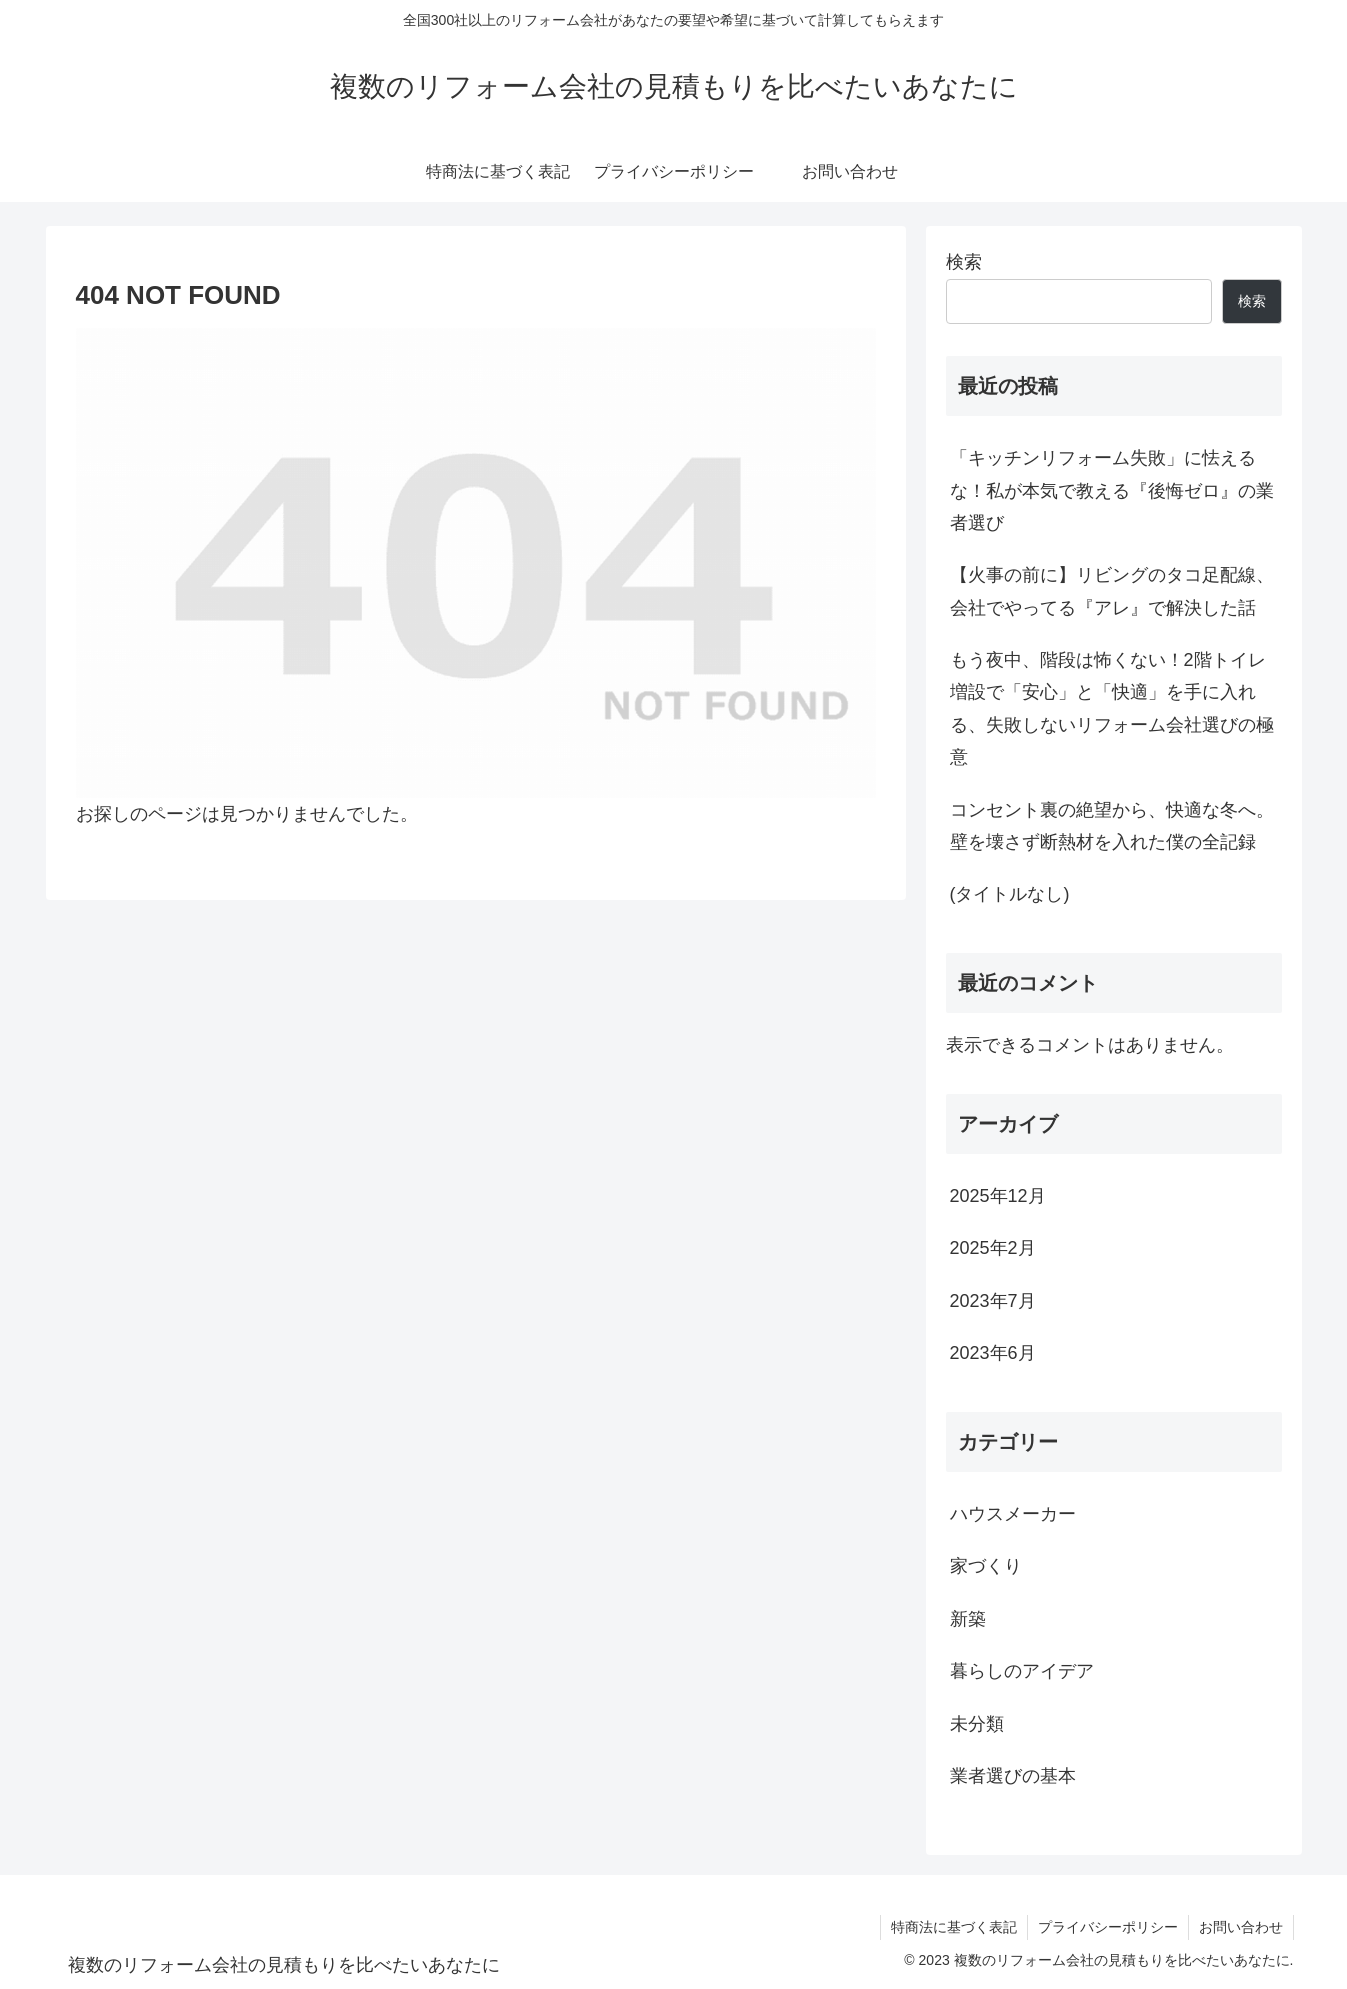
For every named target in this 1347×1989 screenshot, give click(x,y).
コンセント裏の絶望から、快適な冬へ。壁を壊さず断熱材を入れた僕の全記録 (1112, 826)
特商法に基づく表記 (954, 1927)
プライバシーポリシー (1108, 1927)
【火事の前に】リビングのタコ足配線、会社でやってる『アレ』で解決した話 (1112, 591)
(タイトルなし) (1010, 894)
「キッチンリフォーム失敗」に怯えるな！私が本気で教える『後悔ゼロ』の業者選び (1112, 490)
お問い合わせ (1241, 1927)
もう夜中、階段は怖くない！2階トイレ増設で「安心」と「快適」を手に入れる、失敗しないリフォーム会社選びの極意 (1112, 708)
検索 (964, 262)
